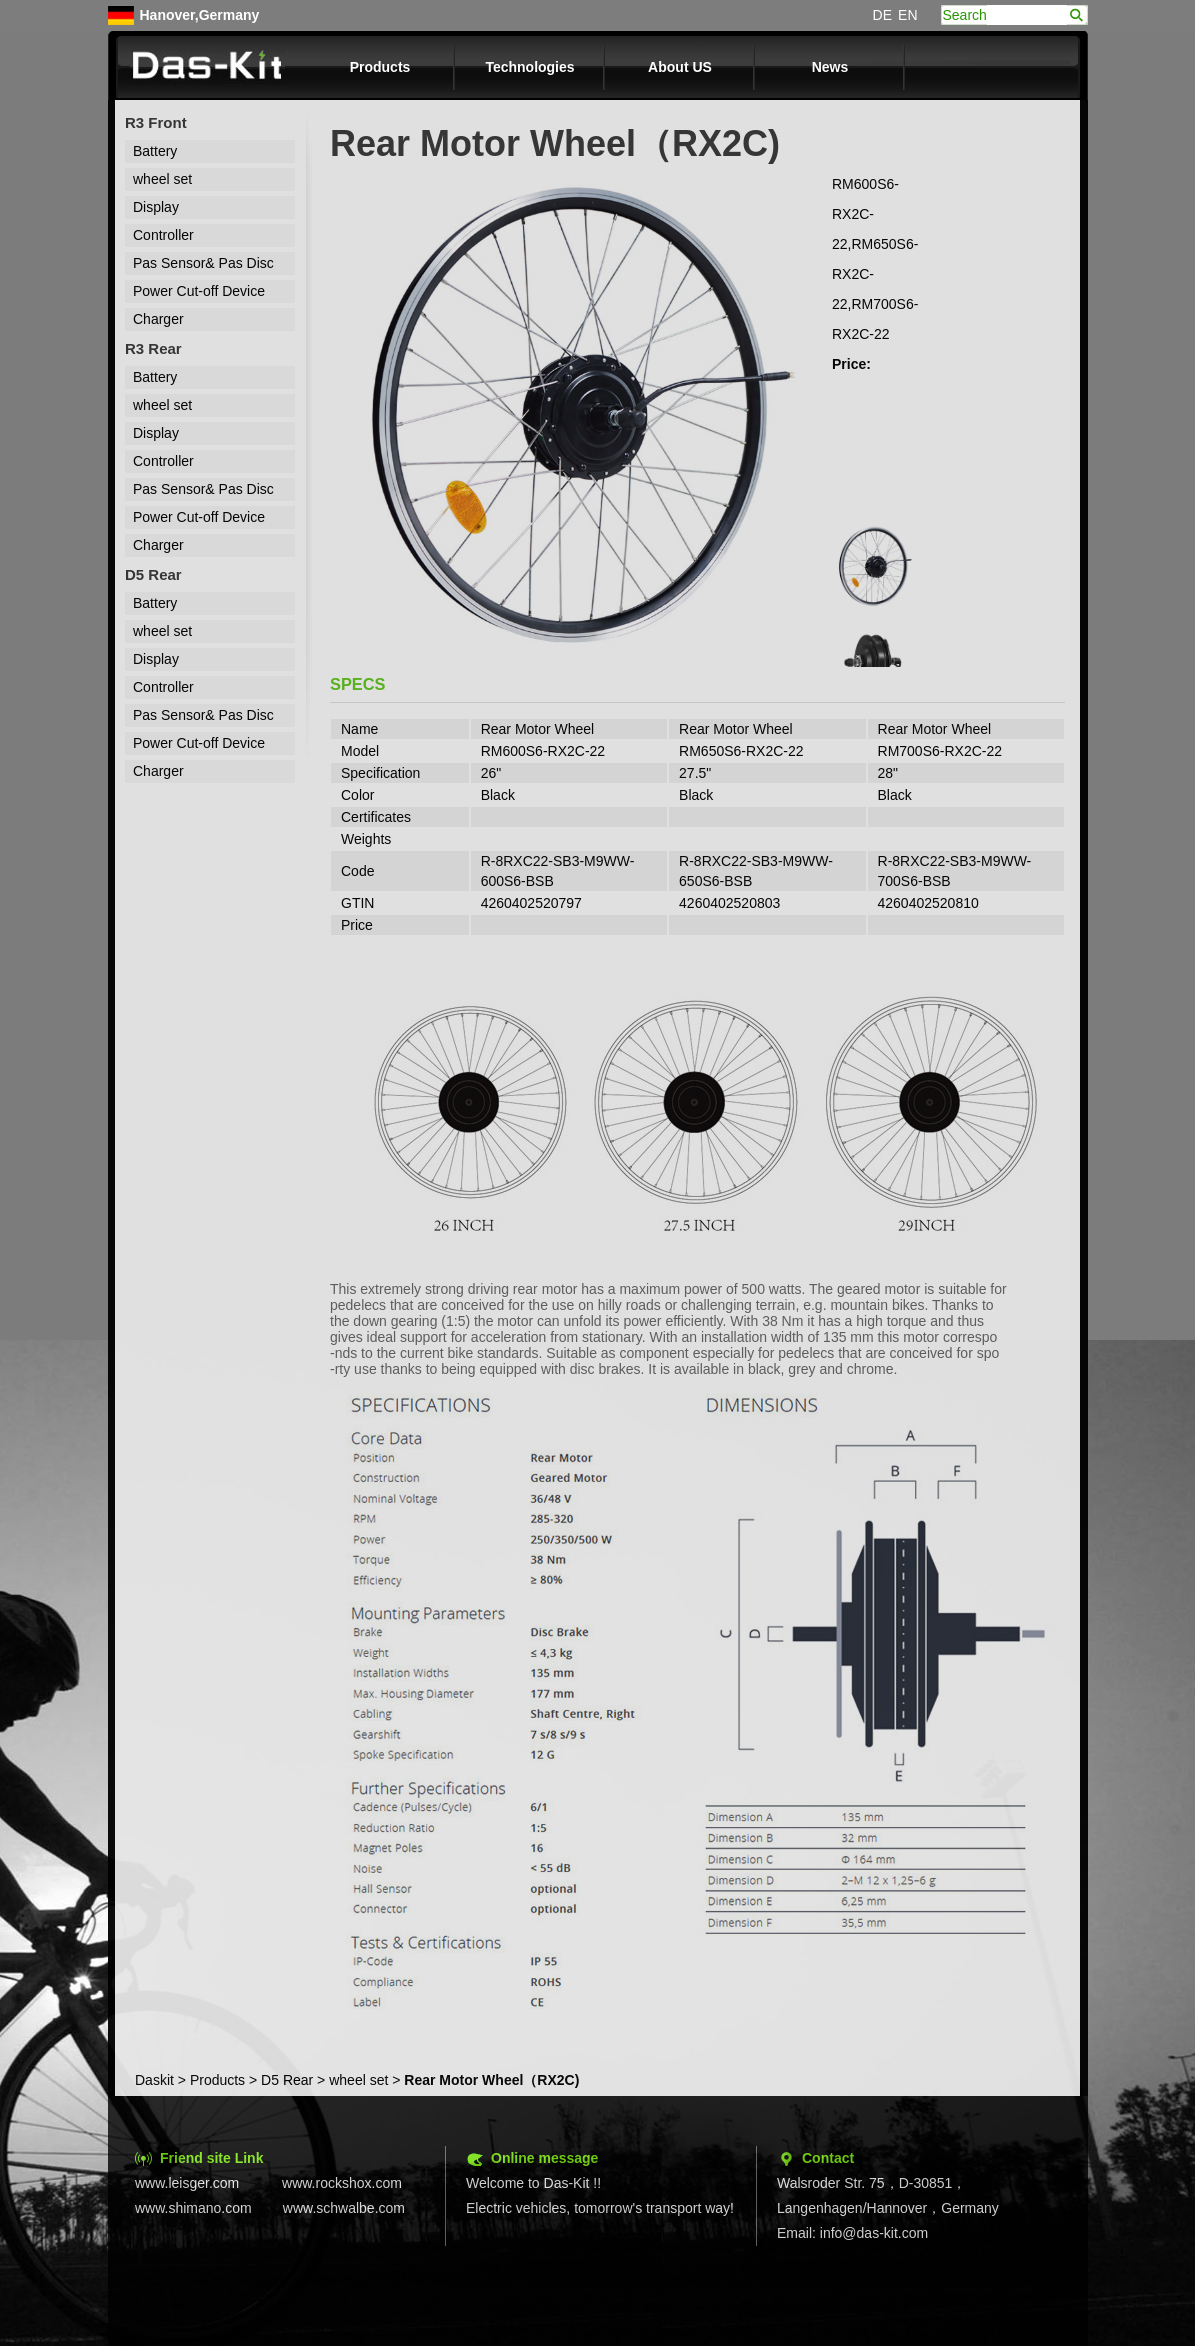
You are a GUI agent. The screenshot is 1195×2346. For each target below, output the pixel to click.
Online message (544, 2158)
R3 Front (156, 122)
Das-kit (207, 67)
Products (380, 67)
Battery (155, 151)
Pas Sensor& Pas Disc (203, 263)
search (1076, 15)
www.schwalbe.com (344, 2208)
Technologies (529, 67)
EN (907, 15)
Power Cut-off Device (199, 291)
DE (882, 15)
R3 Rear (153, 348)
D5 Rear (153, 574)
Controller (163, 235)
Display (156, 207)
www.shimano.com (193, 2208)
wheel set (162, 179)
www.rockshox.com (342, 2183)
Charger (158, 319)
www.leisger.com (187, 2183)
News (830, 67)
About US (680, 67)
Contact (828, 2158)
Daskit (154, 2080)
